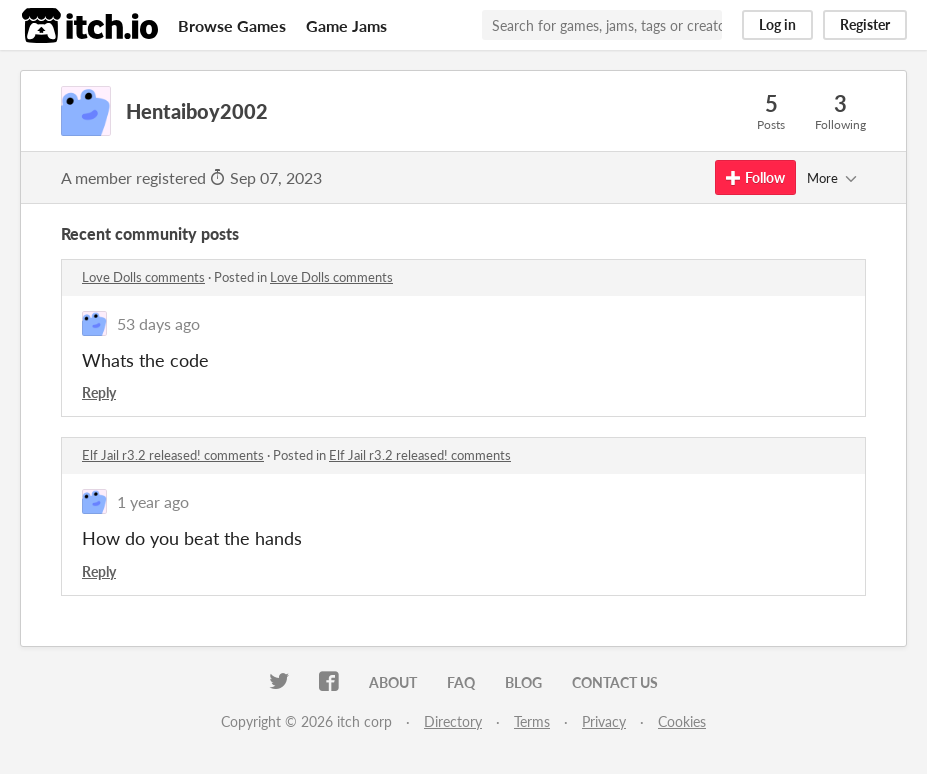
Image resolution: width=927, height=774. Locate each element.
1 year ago (153, 501)
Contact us (615, 682)
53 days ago (158, 323)
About (393, 682)
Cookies (682, 721)
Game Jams (346, 25)
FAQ (461, 682)
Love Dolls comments (143, 277)
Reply (99, 392)
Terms (532, 721)
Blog (523, 682)
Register (865, 24)
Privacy (604, 721)
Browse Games (232, 25)
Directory (453, 721)
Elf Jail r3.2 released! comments (173, 455)
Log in (777, 24)
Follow (755, 177)
